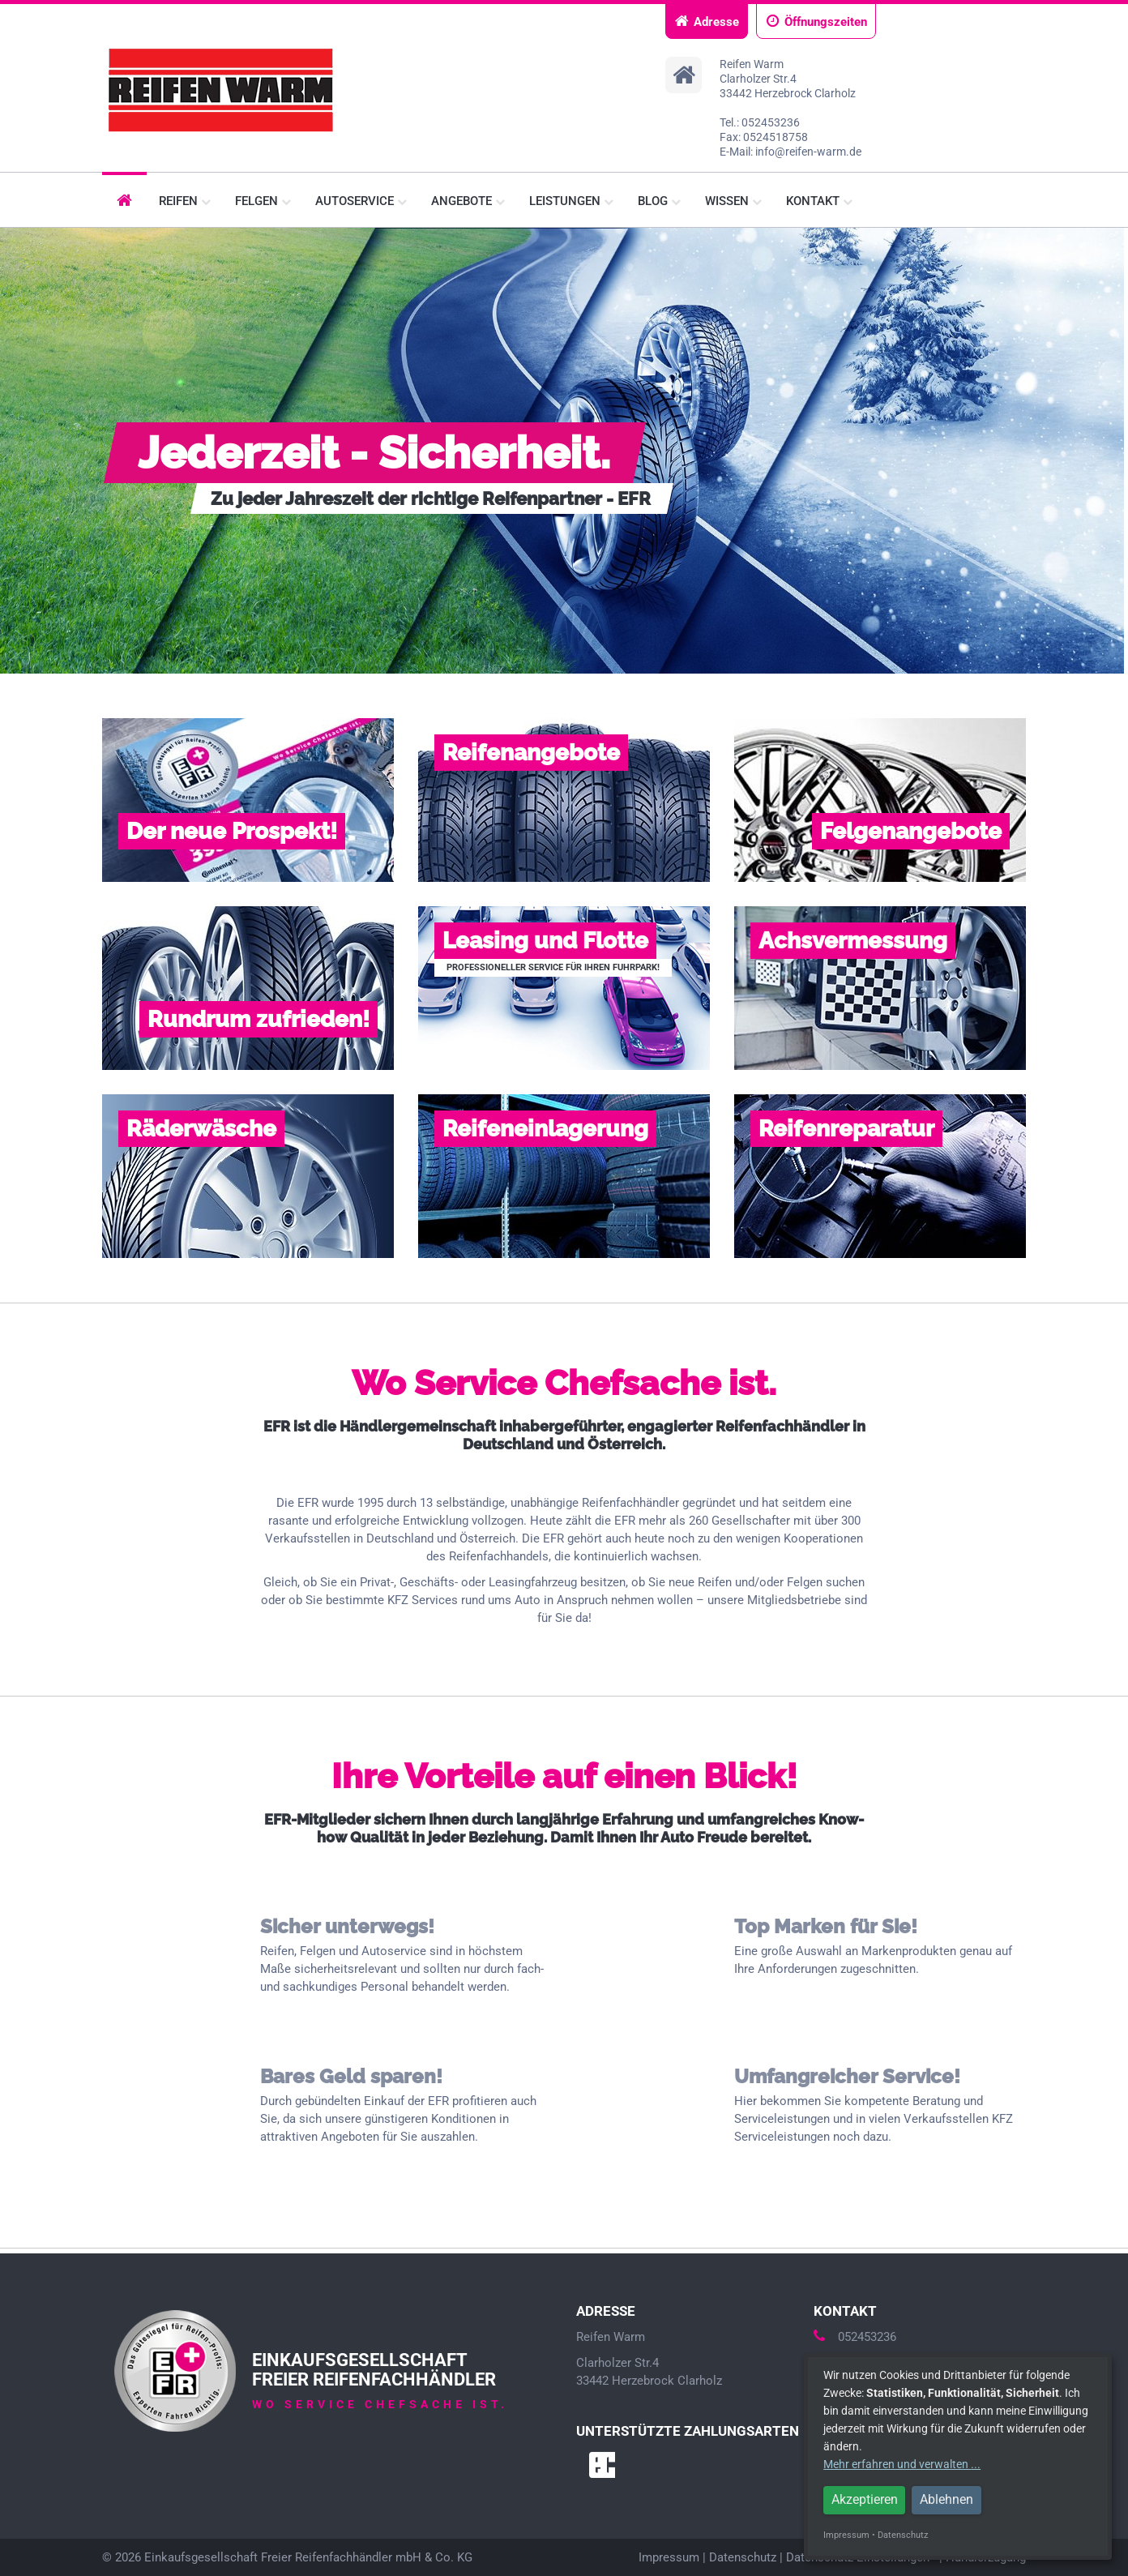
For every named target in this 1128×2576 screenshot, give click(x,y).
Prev (21, 451)
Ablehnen (946, 2499)
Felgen (263, 201)
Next (1107, 451)
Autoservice (361, 201)
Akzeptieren (864, 2499)
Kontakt (819, 201)
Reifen (185, 201)
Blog (659, 201)
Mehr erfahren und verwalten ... (902, 2464)
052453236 (855, 2337)
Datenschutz (742, 2557)
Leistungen (571, 201)
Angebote (468, 201)
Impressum (669, 2557)
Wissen (733, 201)
